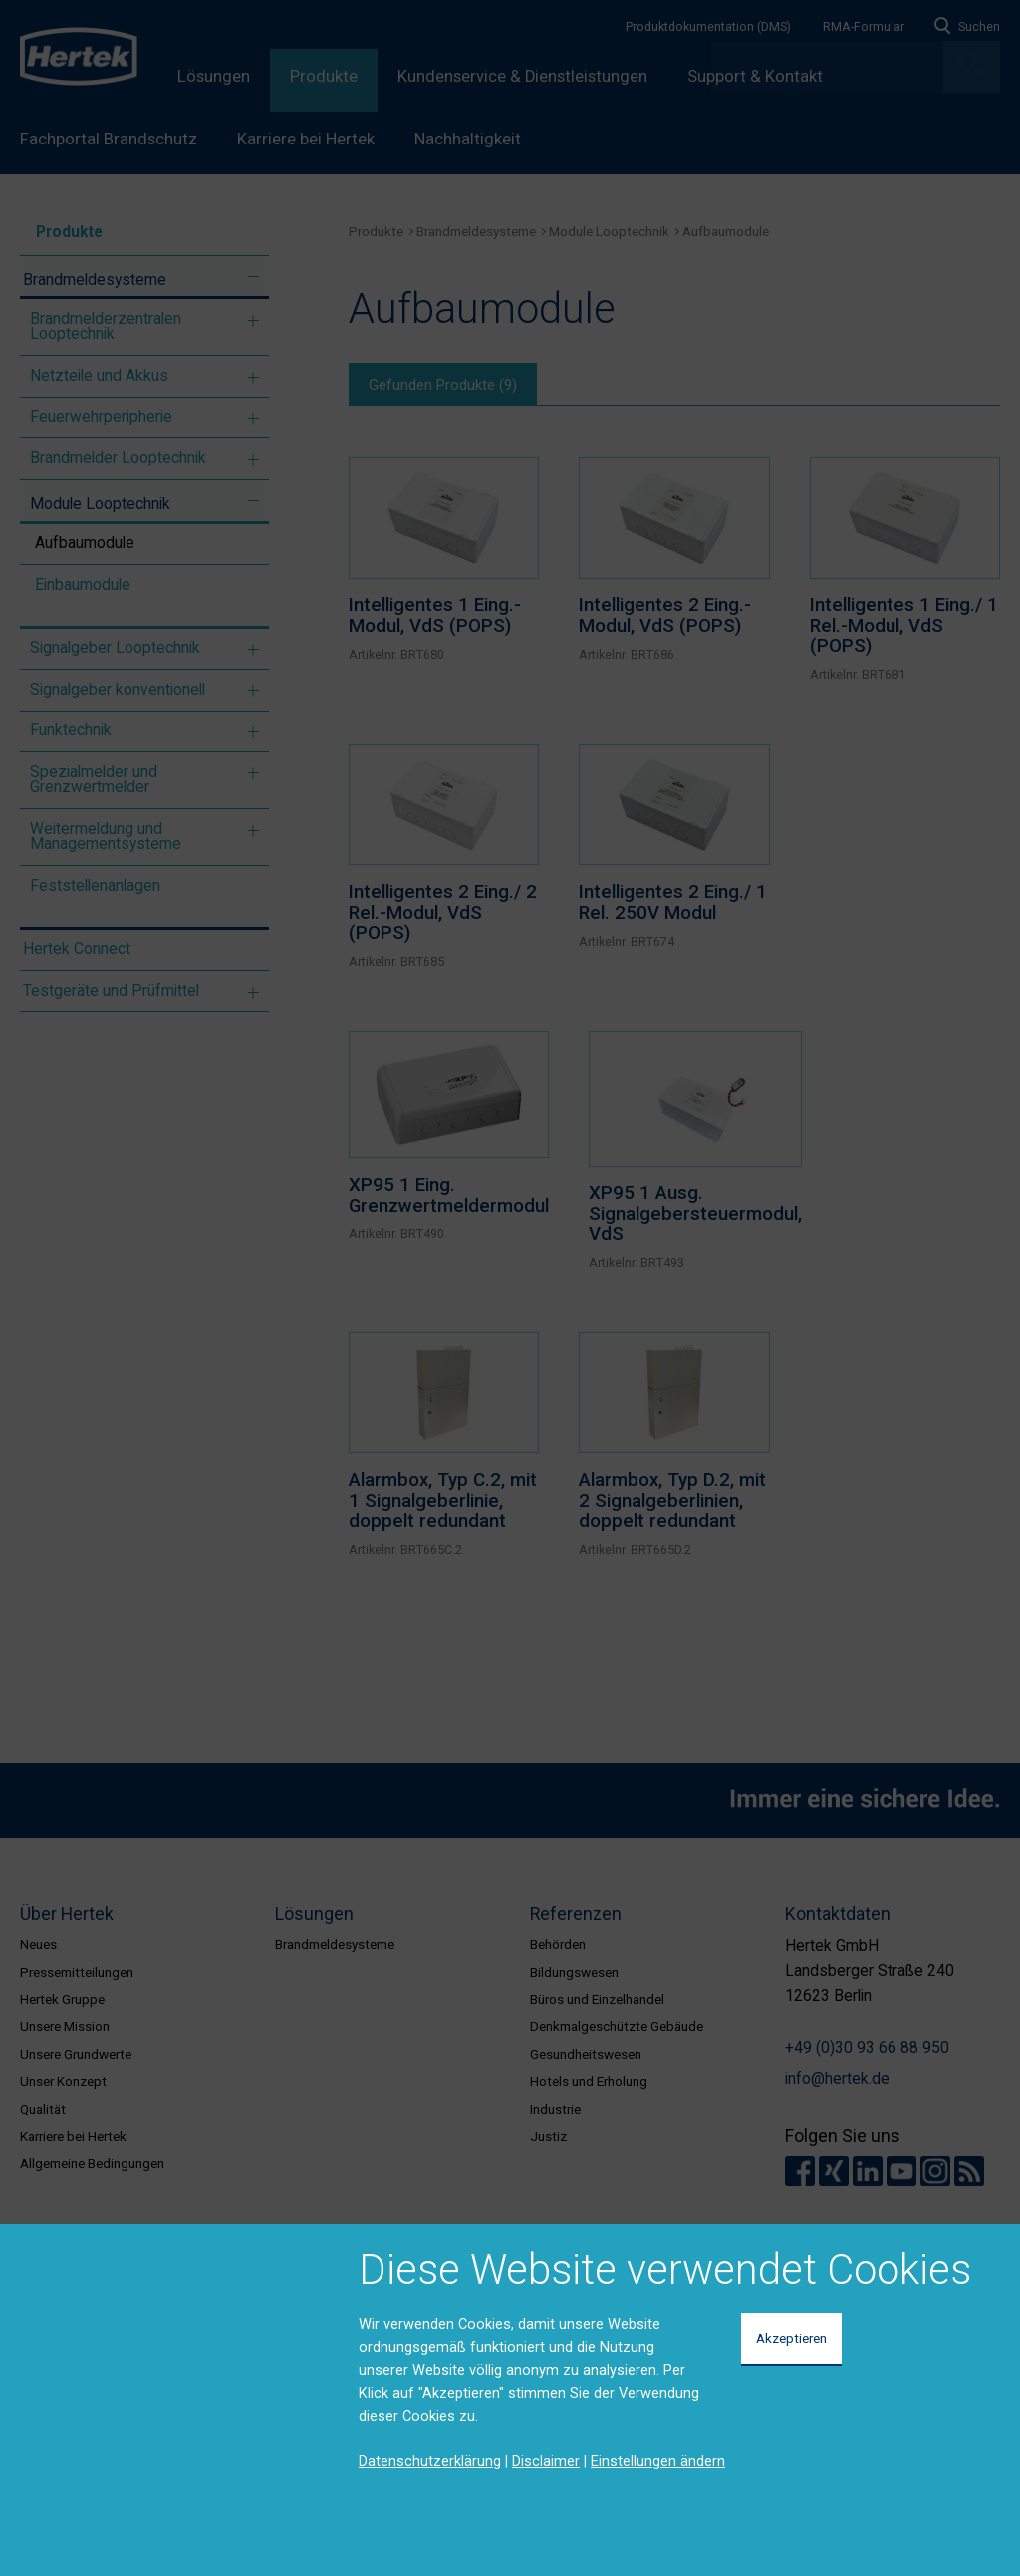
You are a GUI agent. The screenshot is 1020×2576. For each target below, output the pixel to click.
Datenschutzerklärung (430, 2461)
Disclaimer (546, 2461)
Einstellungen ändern (658, 2461)
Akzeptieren (791, 2338)
